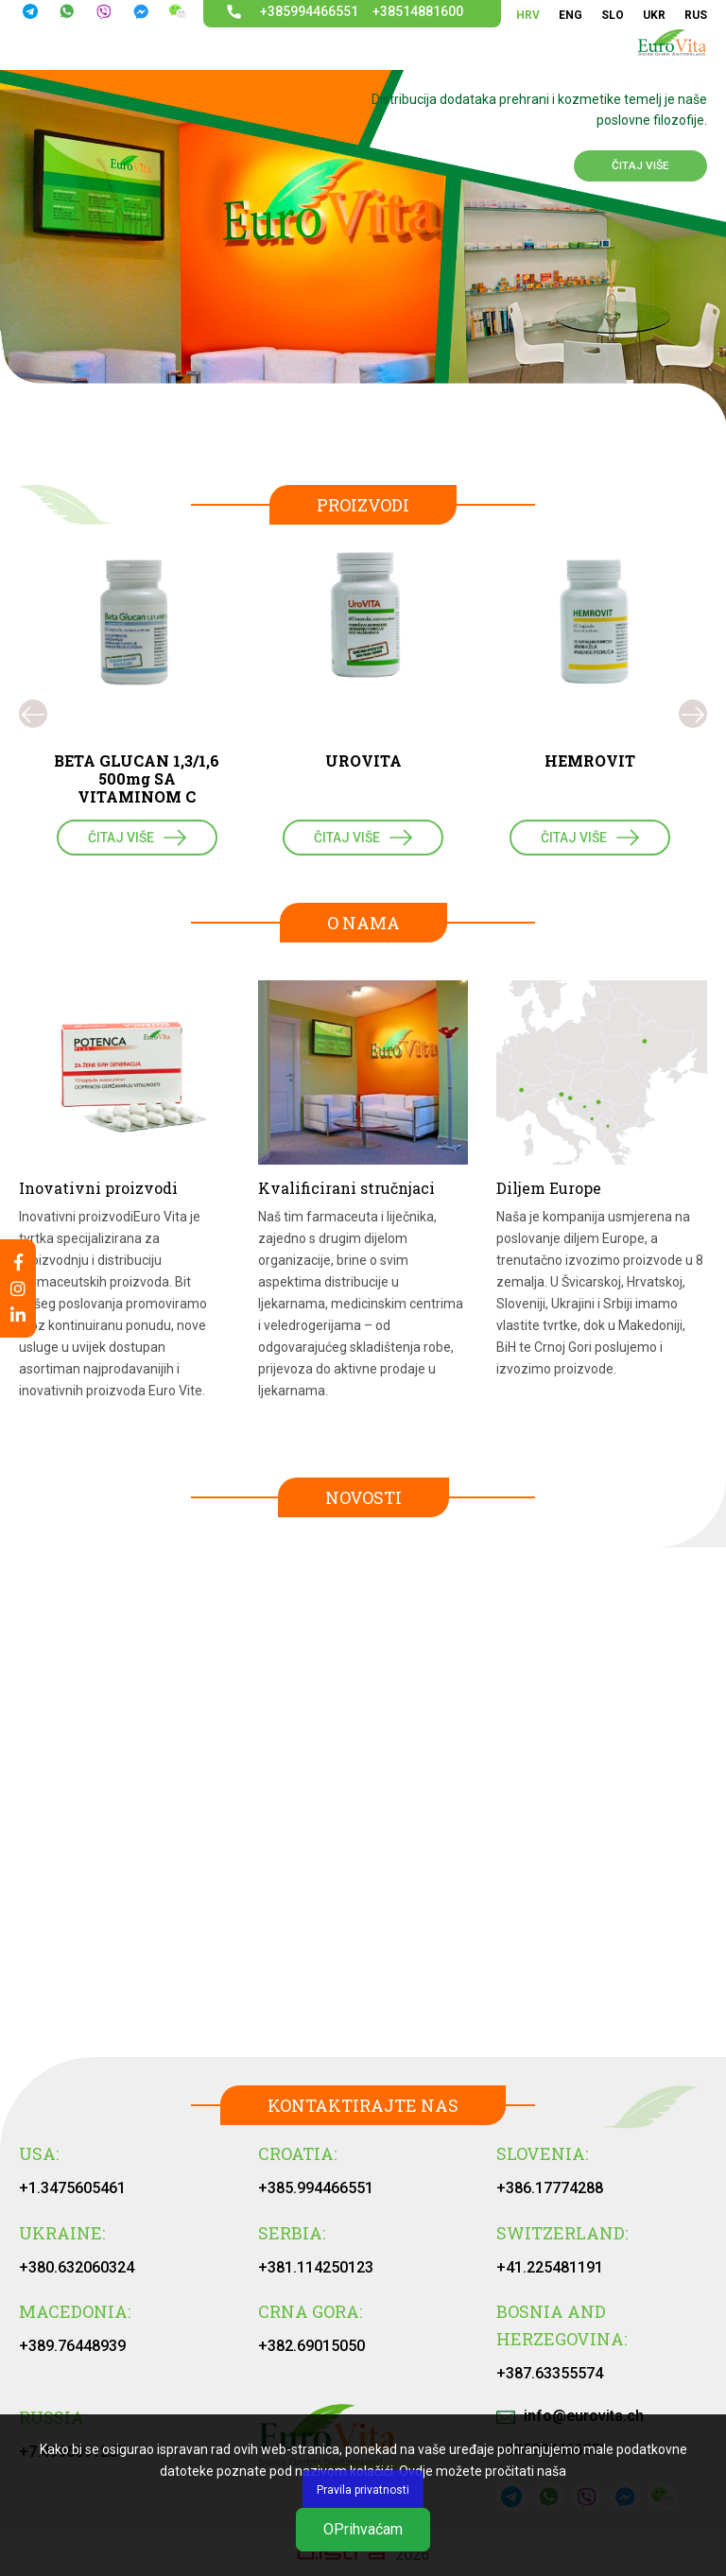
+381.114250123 (315, 2267)
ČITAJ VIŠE (640, 165)
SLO (612, 15)
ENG (570, 15)
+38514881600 (417, 11)
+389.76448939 (72, 2346)
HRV (528, 15)
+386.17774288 (549, 2188)
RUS (695, 15)
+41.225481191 (549, 2267)
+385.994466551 (315, 2188)
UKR (654, 15)
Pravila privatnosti (363, 2490)
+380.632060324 (76, 2267)
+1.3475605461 (72, 2188)
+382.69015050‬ (311, 2346)
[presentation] (33, 714)
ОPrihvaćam (363, 2529)
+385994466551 (309, 11)
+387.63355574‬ (549, 2373)
